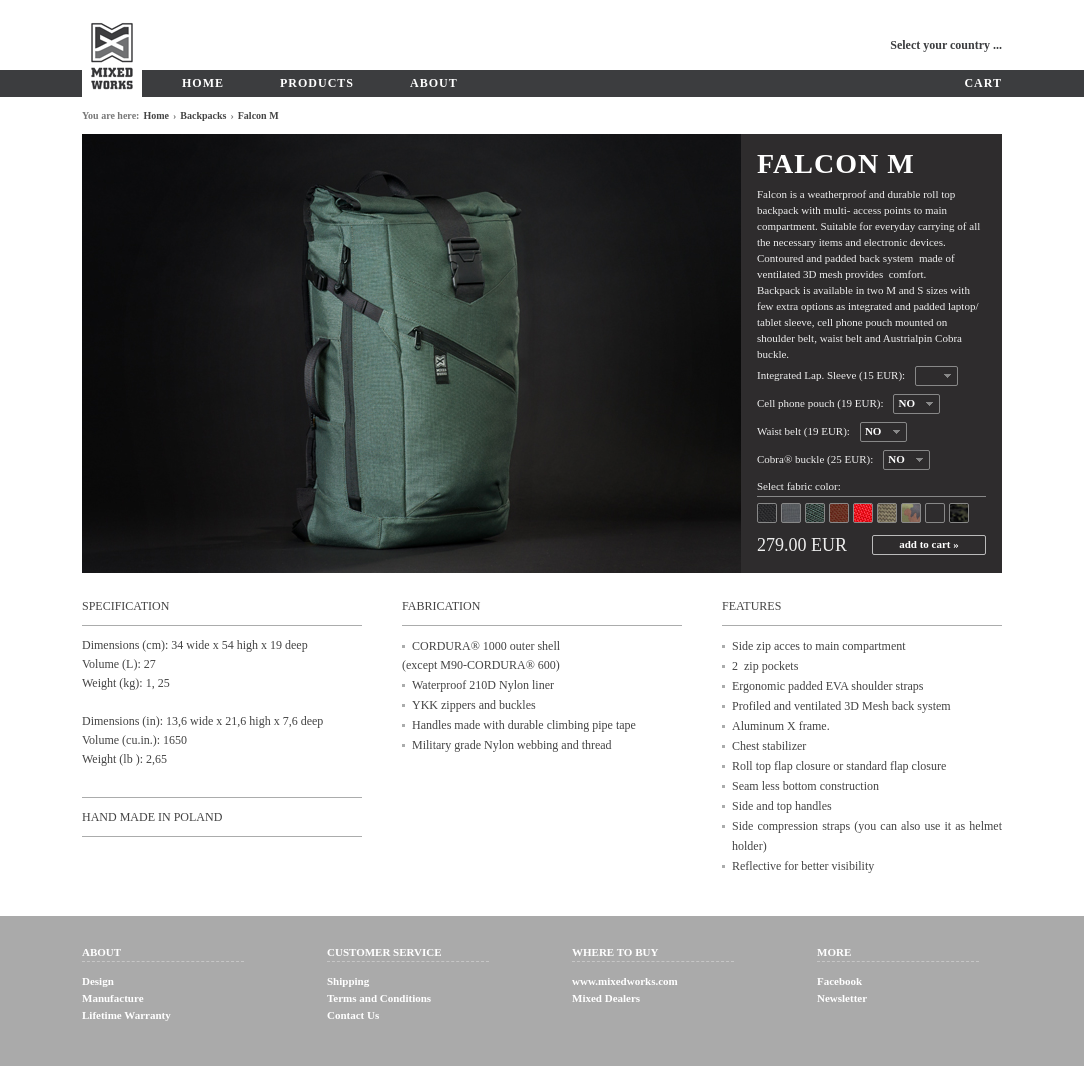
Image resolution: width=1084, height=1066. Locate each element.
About (434, 83)
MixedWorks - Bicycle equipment (112, 48)
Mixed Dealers (606, 998)
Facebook (839, 981)
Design (98, 981)
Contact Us (353, 1015)
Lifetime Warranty (126, 1015)
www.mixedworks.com (625, 981)
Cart (983, 83)
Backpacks (203, 115)
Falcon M (258, 115)
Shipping (348, 981)
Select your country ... (946, 45)
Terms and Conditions (379, 998)
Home (203, 83)
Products (317, 83)
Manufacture (113, 998)
